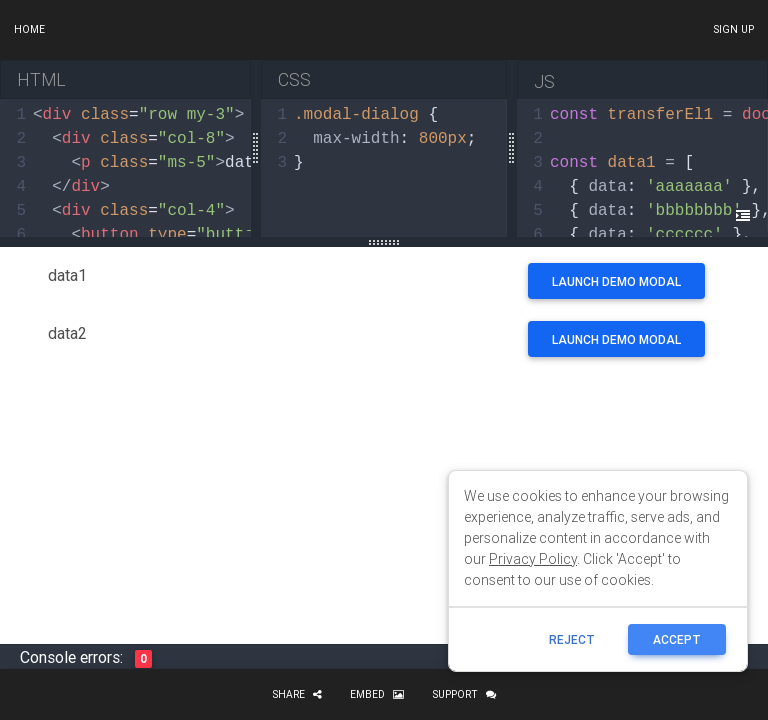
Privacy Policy (533, 559)
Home (29, 29)
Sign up (733, 29)
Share (297, 694)
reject (572, 639)
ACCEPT (677, 639)
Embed (377, 694)
